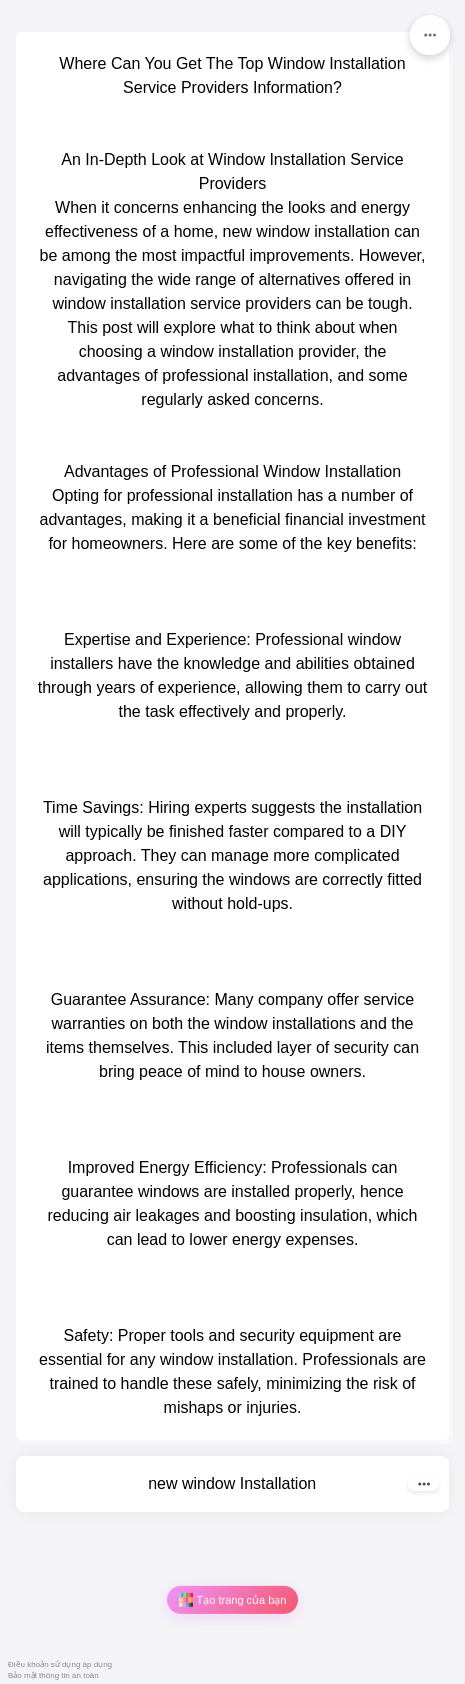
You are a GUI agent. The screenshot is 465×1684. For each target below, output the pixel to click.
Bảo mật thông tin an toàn (53, 1675)
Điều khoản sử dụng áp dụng (60, 1664)
